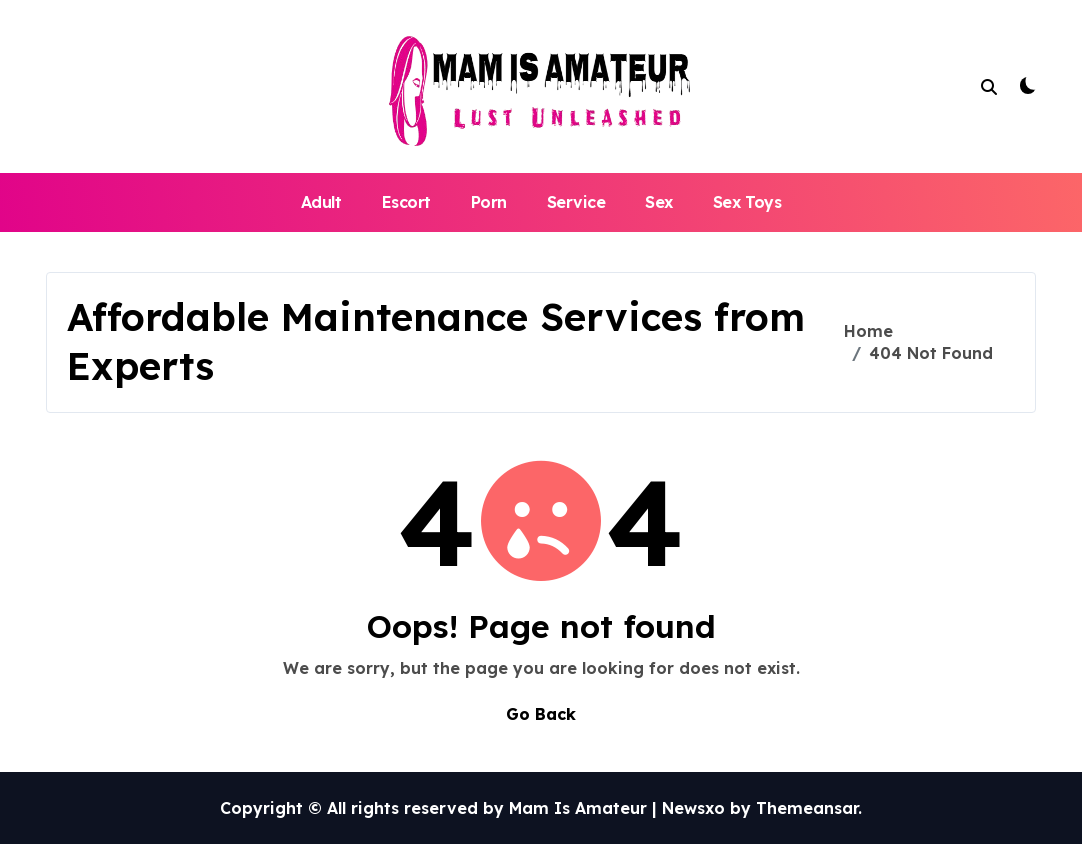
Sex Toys (747, 202)
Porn (489, 202)
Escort (406, 202)
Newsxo (693, 808)
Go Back (541, 714)
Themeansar (807, 808)
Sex (659, 202)
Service (576, 202)
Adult (321, 202)
